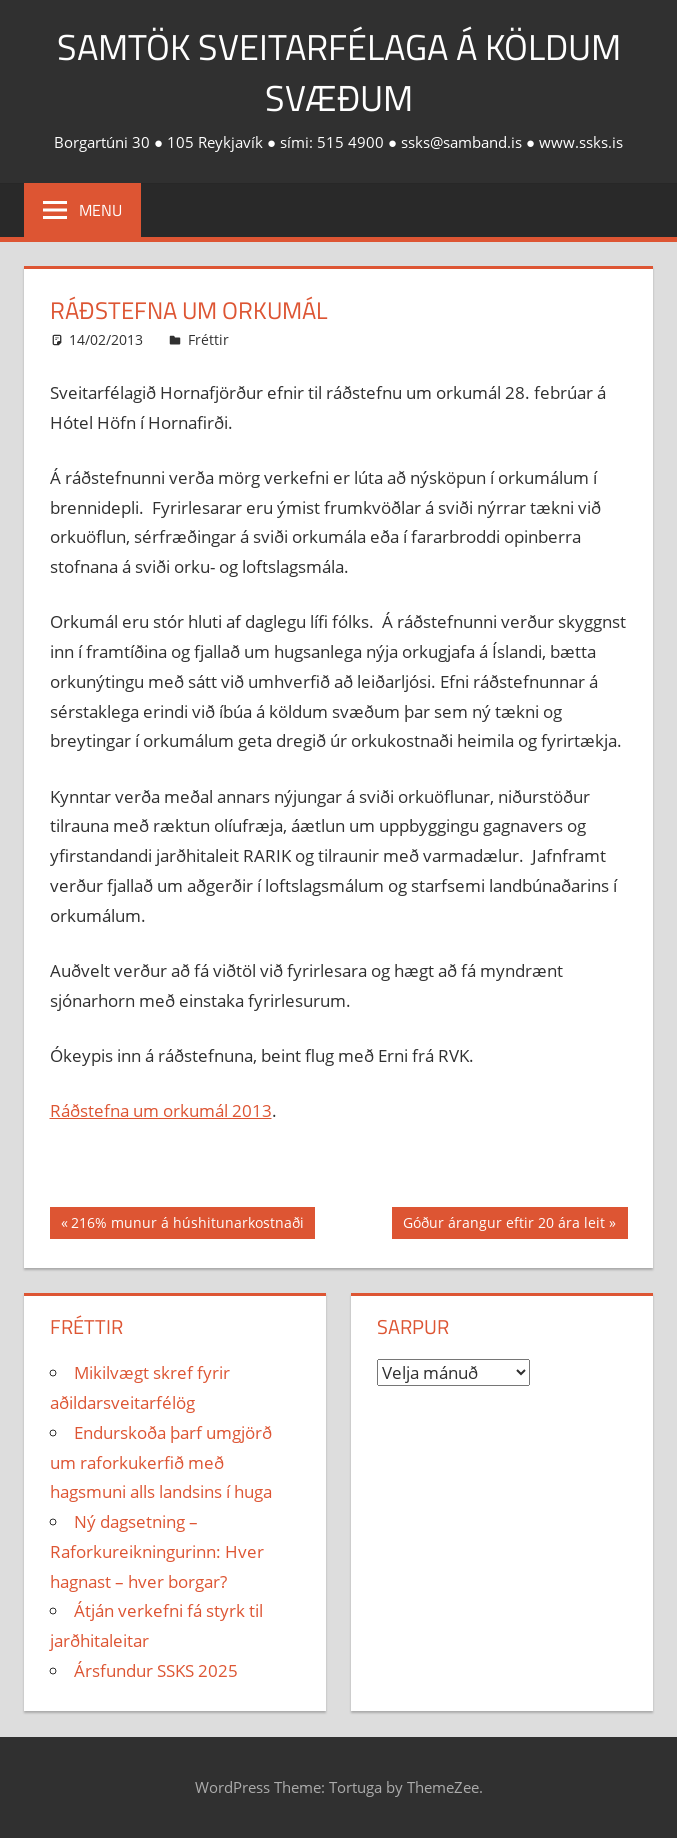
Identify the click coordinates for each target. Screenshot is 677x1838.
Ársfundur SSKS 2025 (156, 1670)
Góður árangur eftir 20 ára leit (503, 1225)
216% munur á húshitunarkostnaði (187, 1225)
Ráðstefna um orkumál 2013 (161, 1110)
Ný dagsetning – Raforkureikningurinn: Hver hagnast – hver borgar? (157, 1551)
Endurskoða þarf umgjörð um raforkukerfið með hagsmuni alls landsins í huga (161, 1462)
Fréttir (208, 339)
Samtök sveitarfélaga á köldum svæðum (339, 71)
